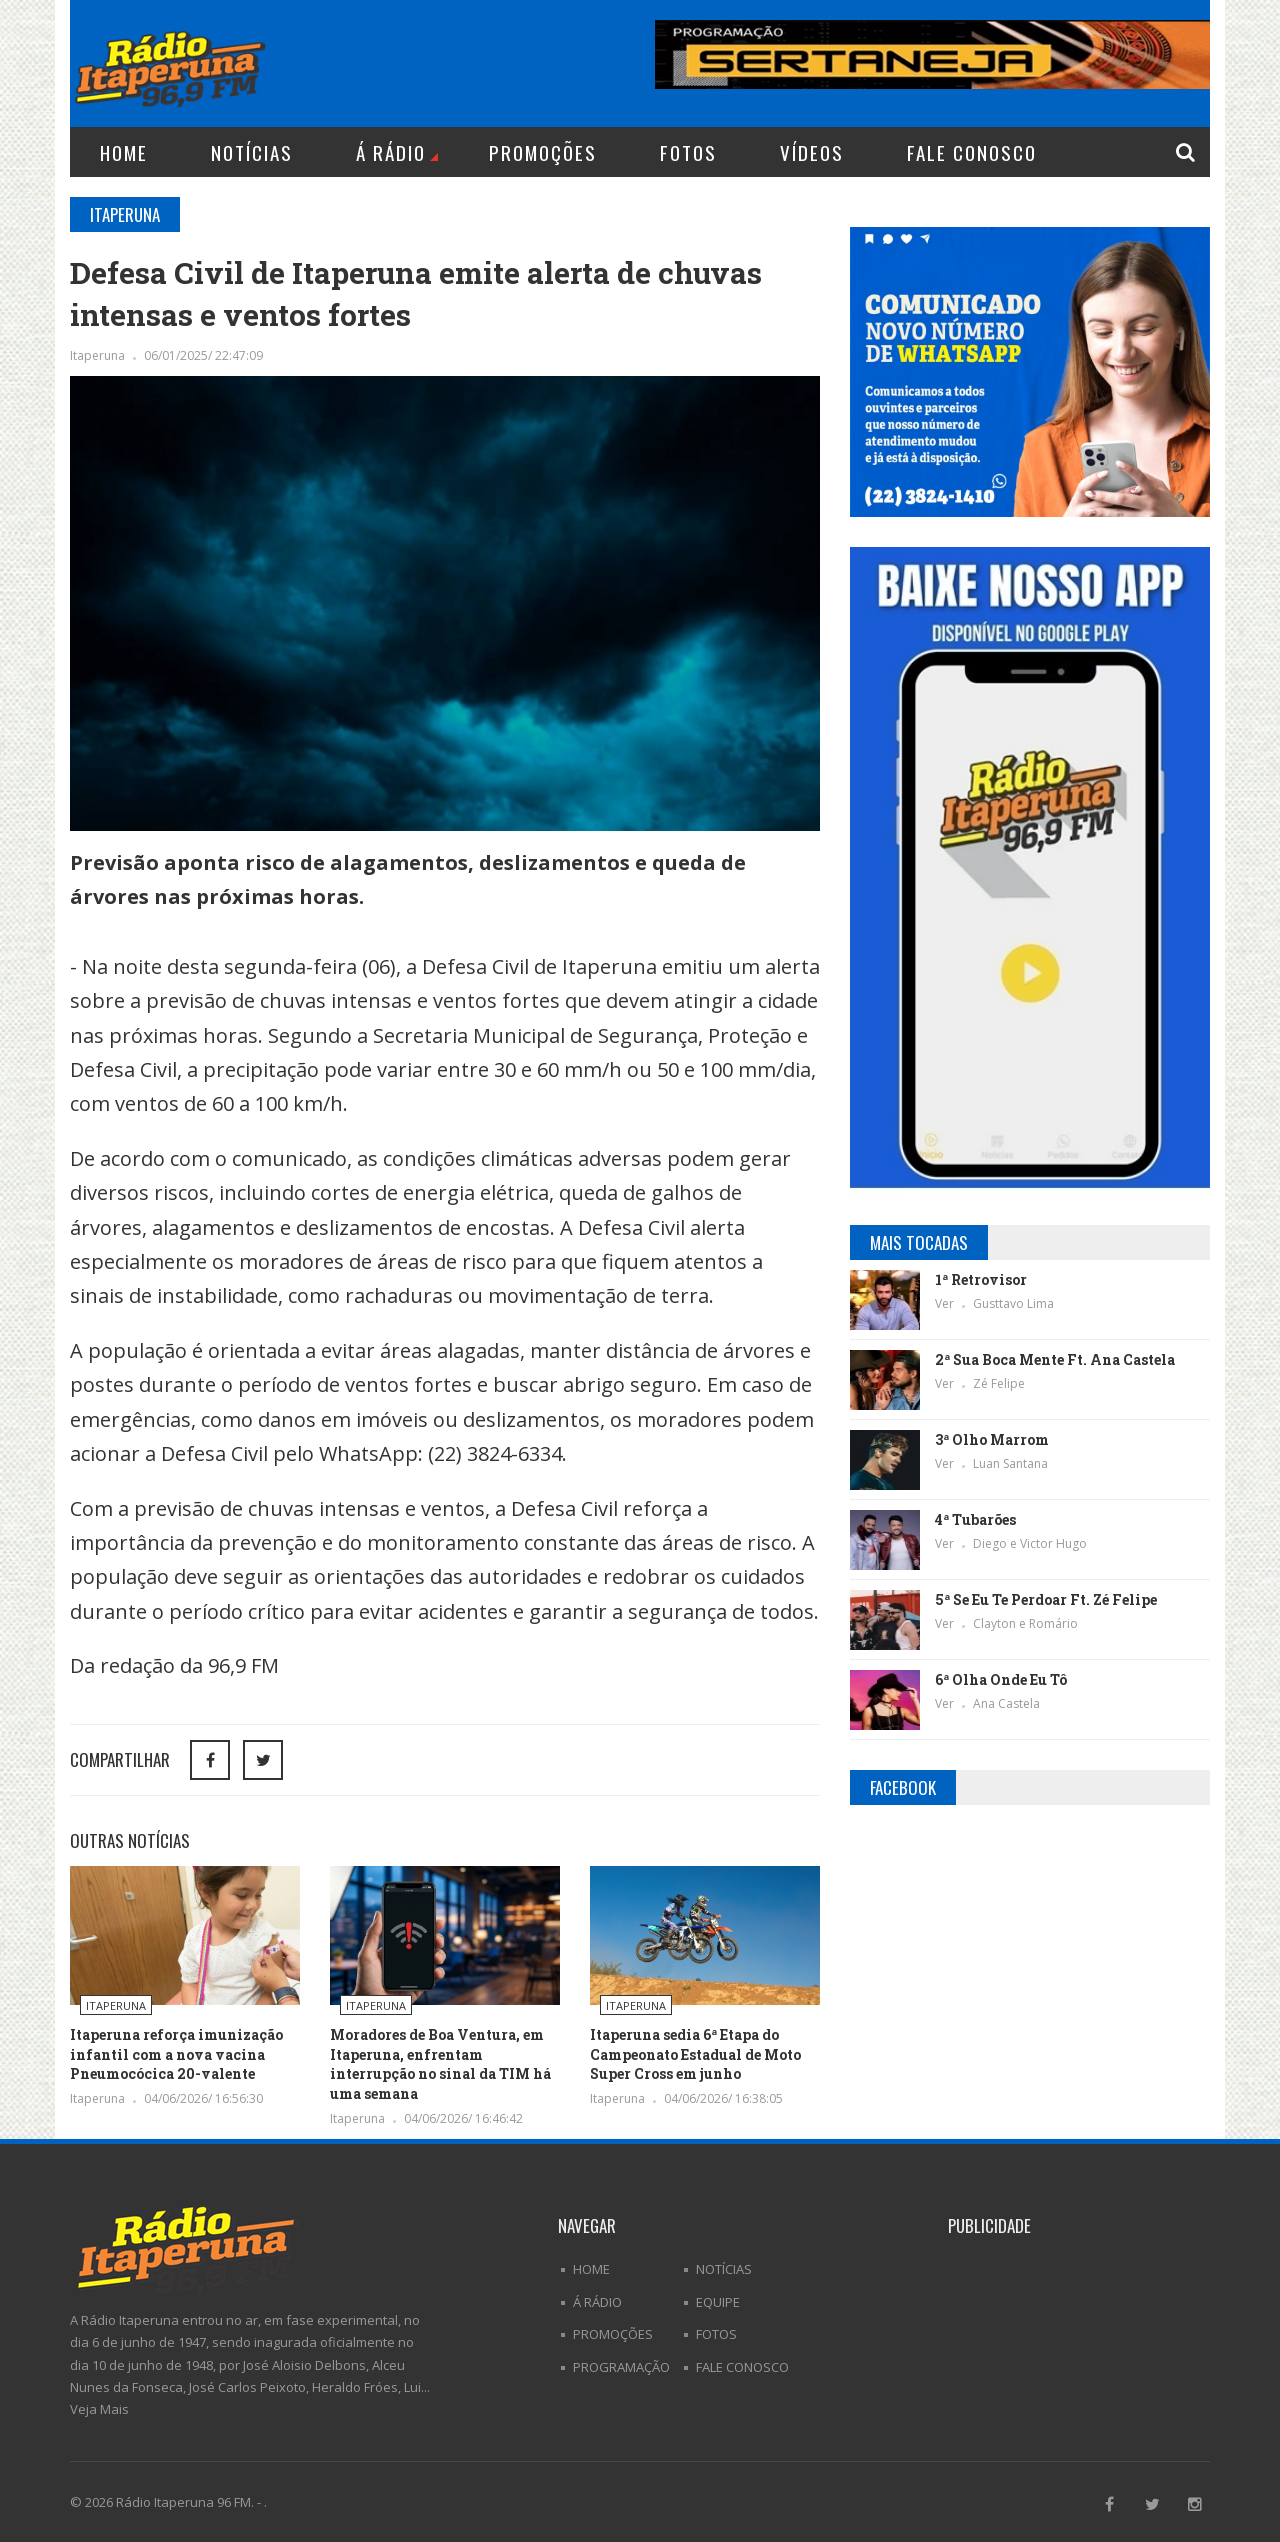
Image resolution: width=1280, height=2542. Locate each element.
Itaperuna (99, 355)
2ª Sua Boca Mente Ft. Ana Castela (1055, 1359)
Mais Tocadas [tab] (919, 1242)
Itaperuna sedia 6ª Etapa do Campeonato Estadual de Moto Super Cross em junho (695, 2054)
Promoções (543, 152)
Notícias (252, 152)
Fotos (688, 152)
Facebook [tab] (903, 1787)
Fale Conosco (972, 152)
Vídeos (812, 152)
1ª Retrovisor (981, 1279)
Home (124, 152)
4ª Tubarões (975, 1519)
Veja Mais (99, 2409)
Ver (946, 1303)
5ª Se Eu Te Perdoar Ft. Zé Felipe (1046, 1599)
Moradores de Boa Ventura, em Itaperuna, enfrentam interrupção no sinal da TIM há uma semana (440, 2064)
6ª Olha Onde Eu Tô (1001, 1679)
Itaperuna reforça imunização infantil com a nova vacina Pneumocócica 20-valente (176, 2054)
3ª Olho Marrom (992, 1439)
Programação (621, 2367)
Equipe (718, 2302)
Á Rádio (397, 152)
